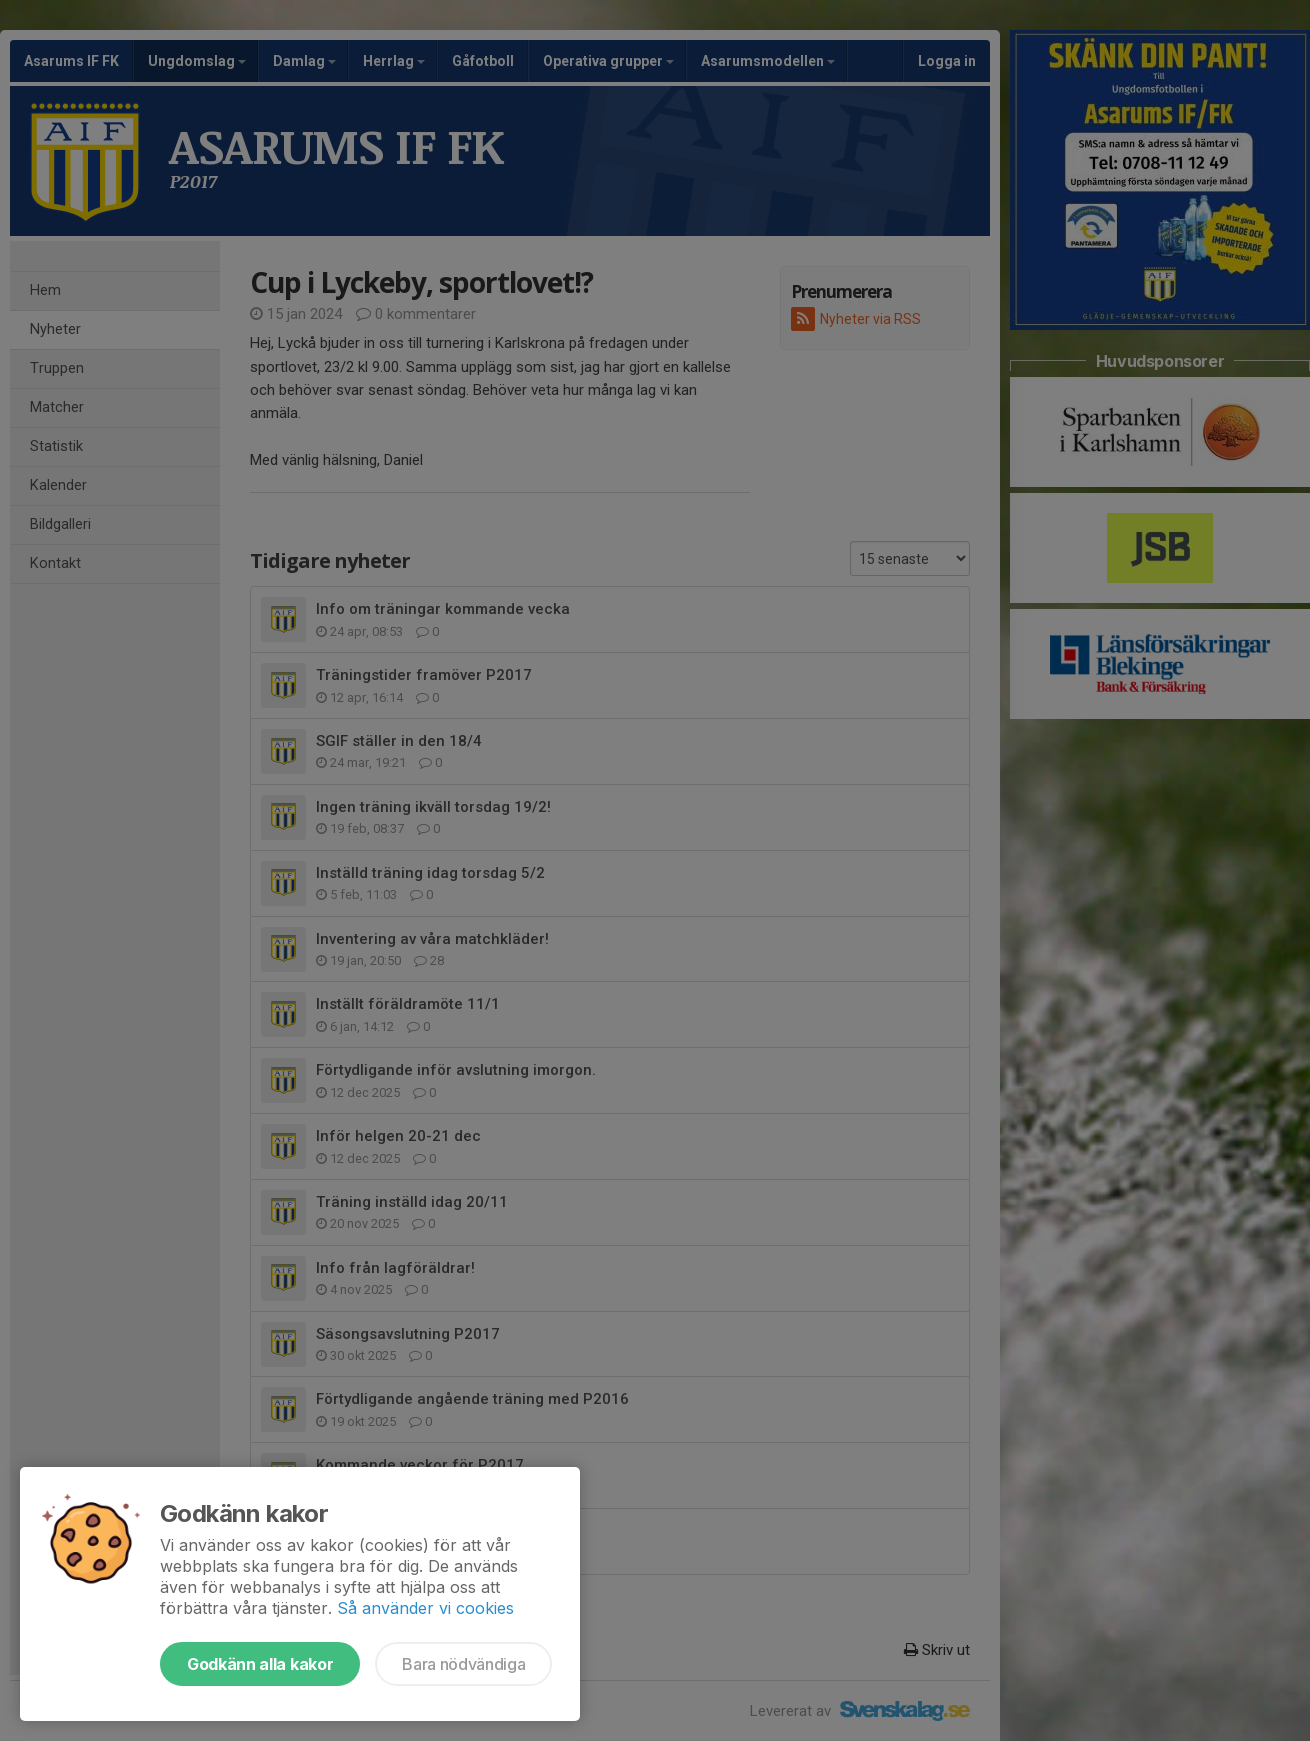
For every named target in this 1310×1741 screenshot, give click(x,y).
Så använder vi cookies (425, 1608)
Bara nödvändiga (463, 1664)
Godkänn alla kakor (260, 1664)
